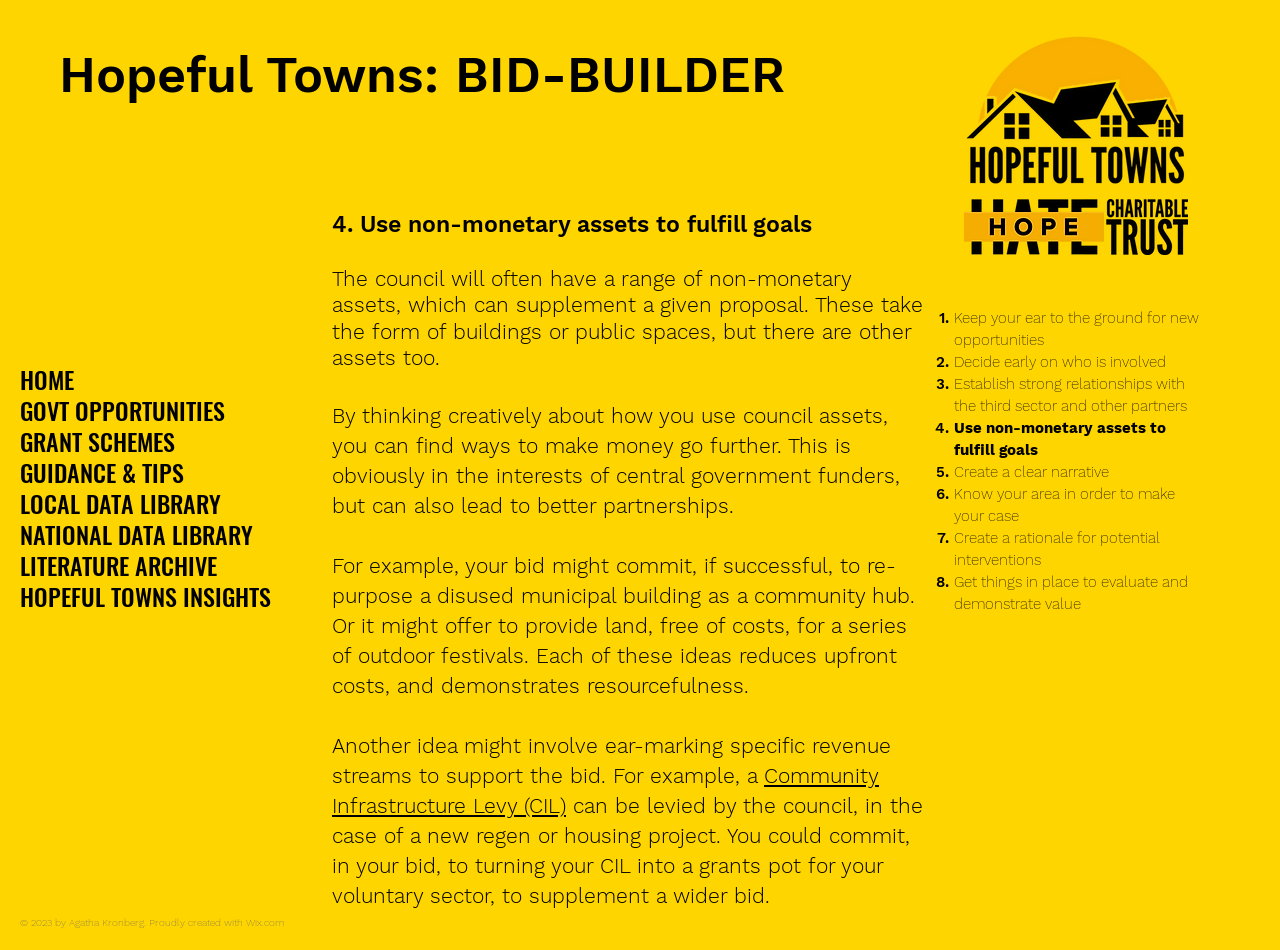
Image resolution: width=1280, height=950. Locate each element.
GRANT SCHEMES (97, 441)
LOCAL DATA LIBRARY (120, 503)
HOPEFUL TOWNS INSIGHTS (145, 596)
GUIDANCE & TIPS (102, 472)
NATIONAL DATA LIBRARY (136, 534)
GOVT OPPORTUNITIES (122, 410)
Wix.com (265, 922)
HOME (47, 379)
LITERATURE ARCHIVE (118, 565)
